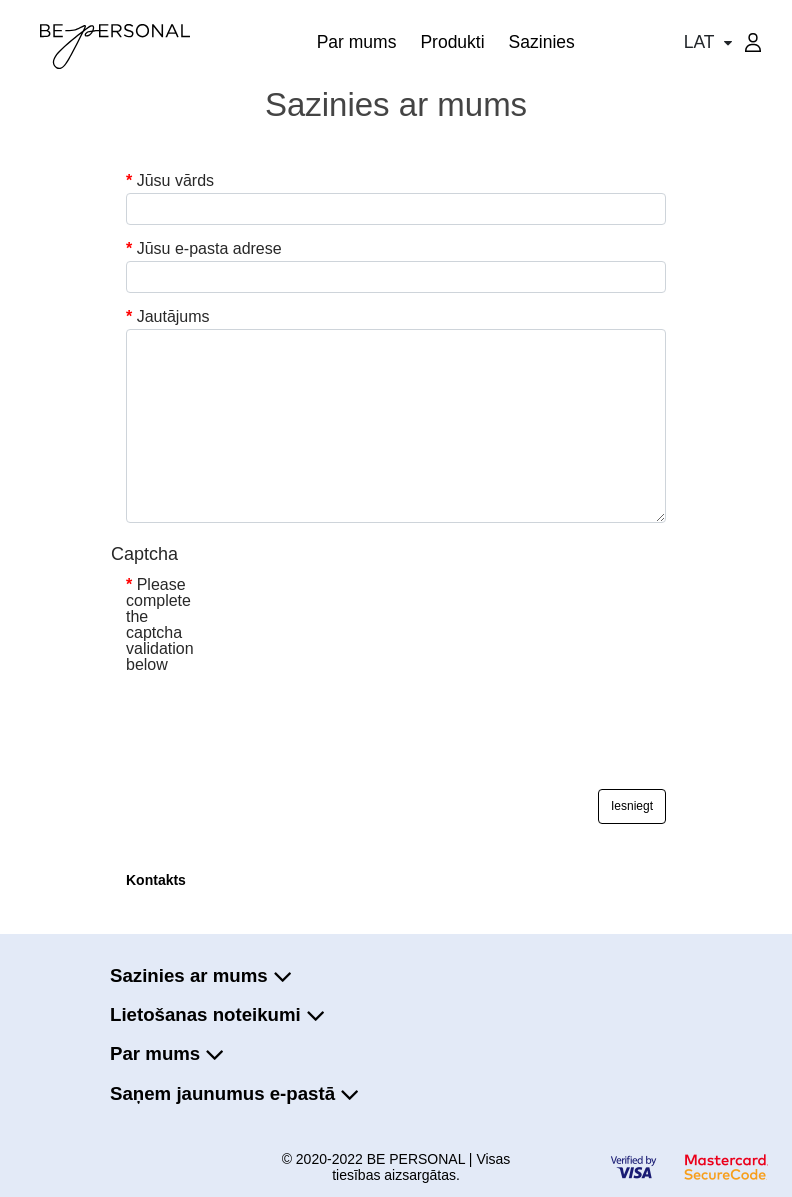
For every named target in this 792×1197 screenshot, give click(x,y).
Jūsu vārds (175, 181)
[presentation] (278, 720)
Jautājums (173, 317)
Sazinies (542, 42)
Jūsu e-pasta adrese (209, 249)
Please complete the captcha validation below (160, 625)
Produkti (452, 42)
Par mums (357, 42)
